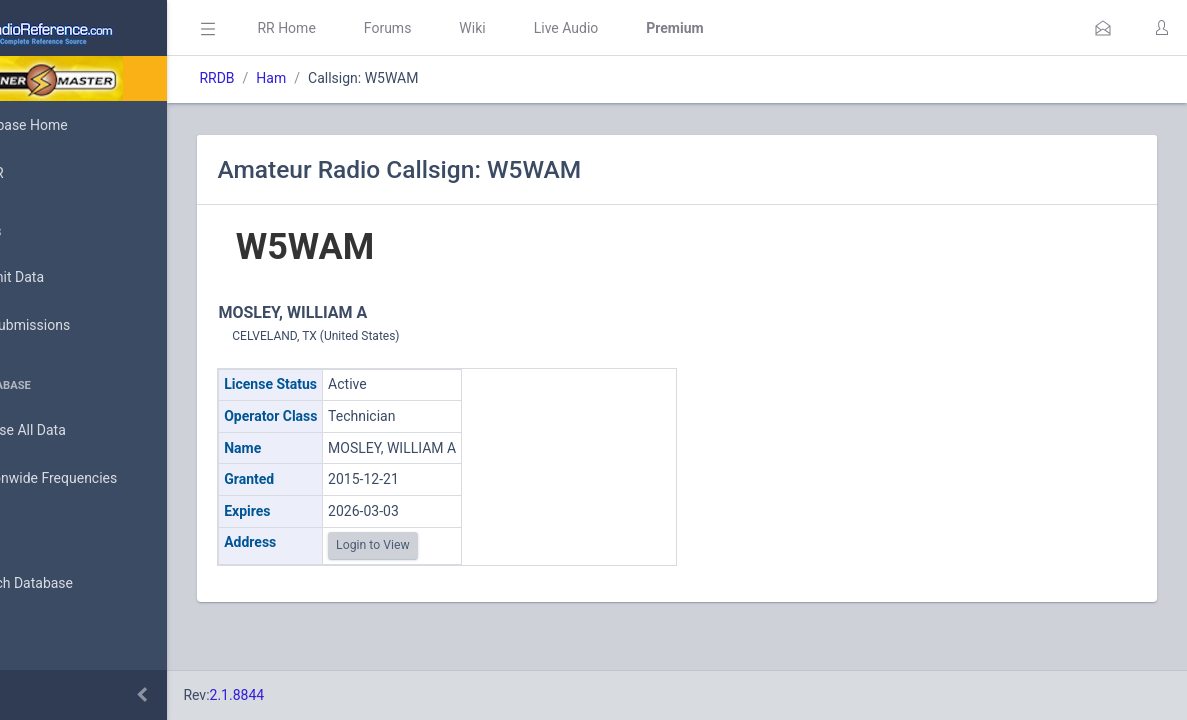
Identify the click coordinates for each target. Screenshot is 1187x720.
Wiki (561, 28)
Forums (476, 28)
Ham (360, 78)
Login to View (462, 545)
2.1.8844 (325, 695)
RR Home (375, 28)
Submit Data (66, 278)
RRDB (305, 78)
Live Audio (654, 28)
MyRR (46, 173)
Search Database (81, 583)
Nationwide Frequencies (103, 479)
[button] (1103, 28)
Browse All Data (77, 431)
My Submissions (79, 326)
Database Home (78, 125)
